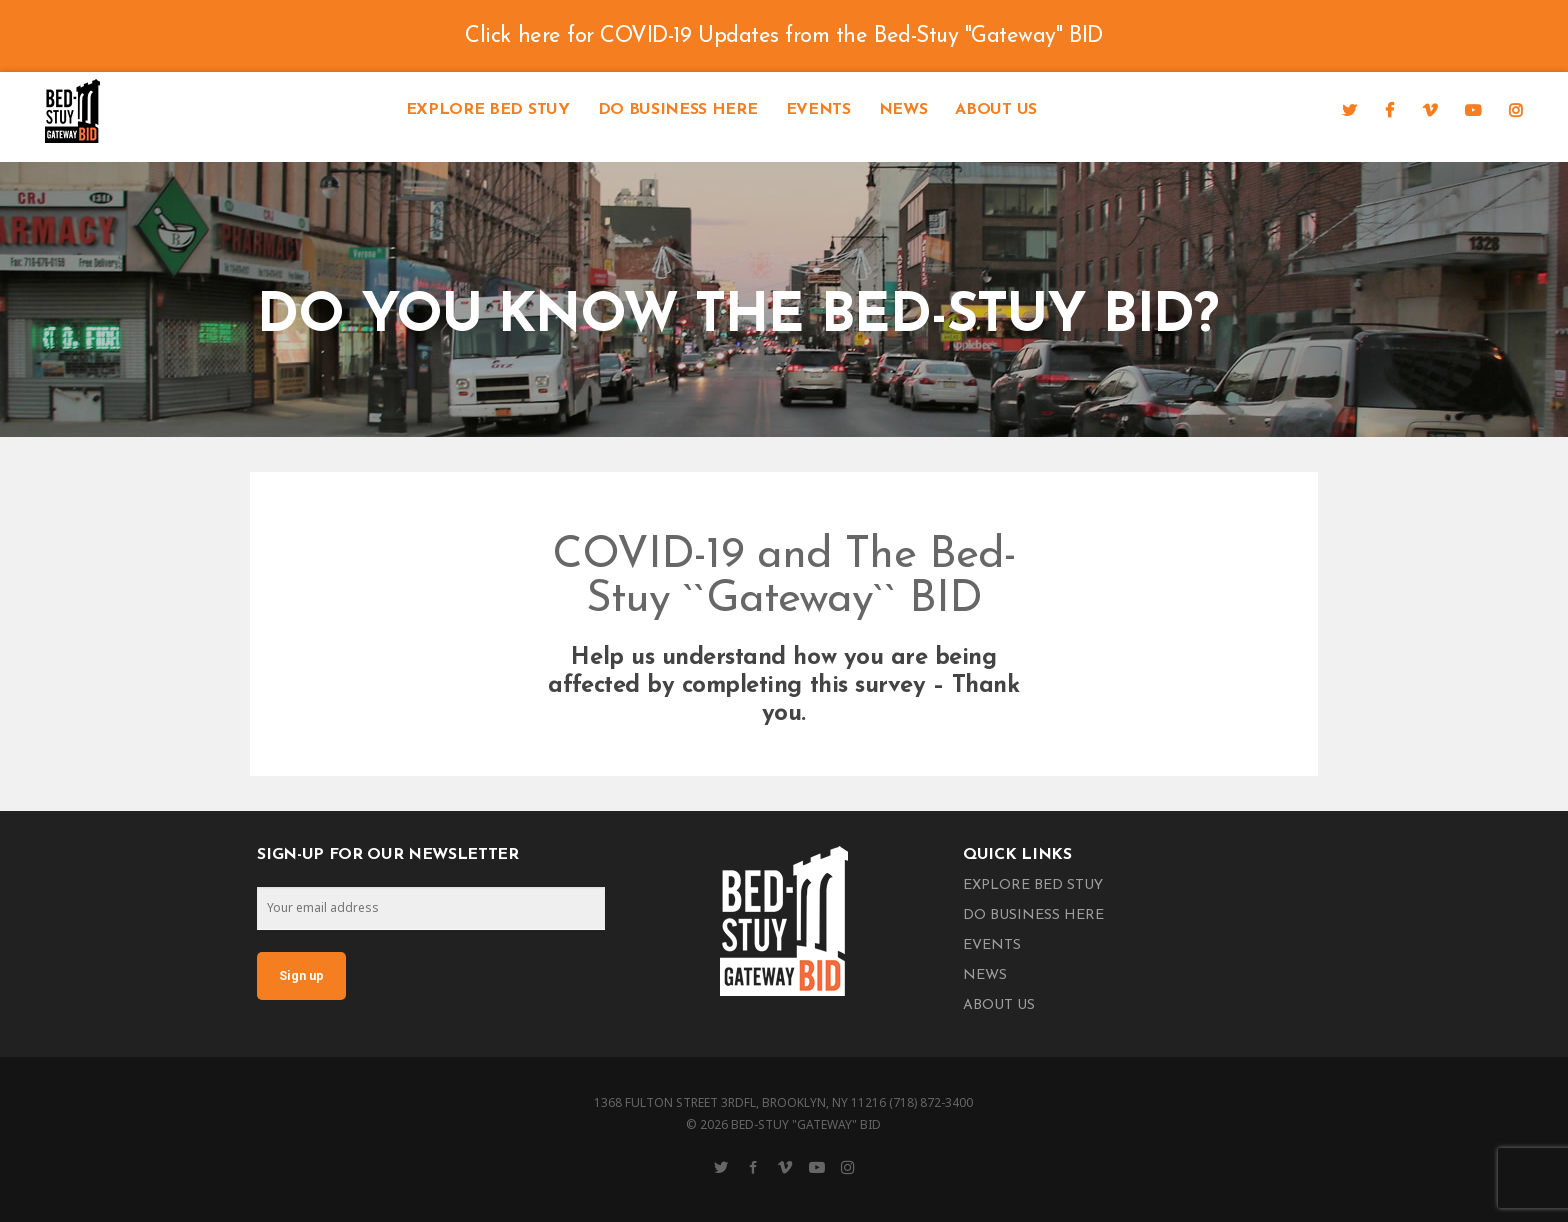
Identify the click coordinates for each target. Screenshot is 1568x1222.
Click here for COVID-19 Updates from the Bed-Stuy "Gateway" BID (783, 36)
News (903, 110)
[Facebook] (1389, 110)
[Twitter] (1349, 110)
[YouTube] (1473, 110)
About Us (995, 110)
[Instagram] (1516, 110)
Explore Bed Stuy (488, 110)
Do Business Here (678, 110)
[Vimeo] (1430, 110)
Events (818, 110)
